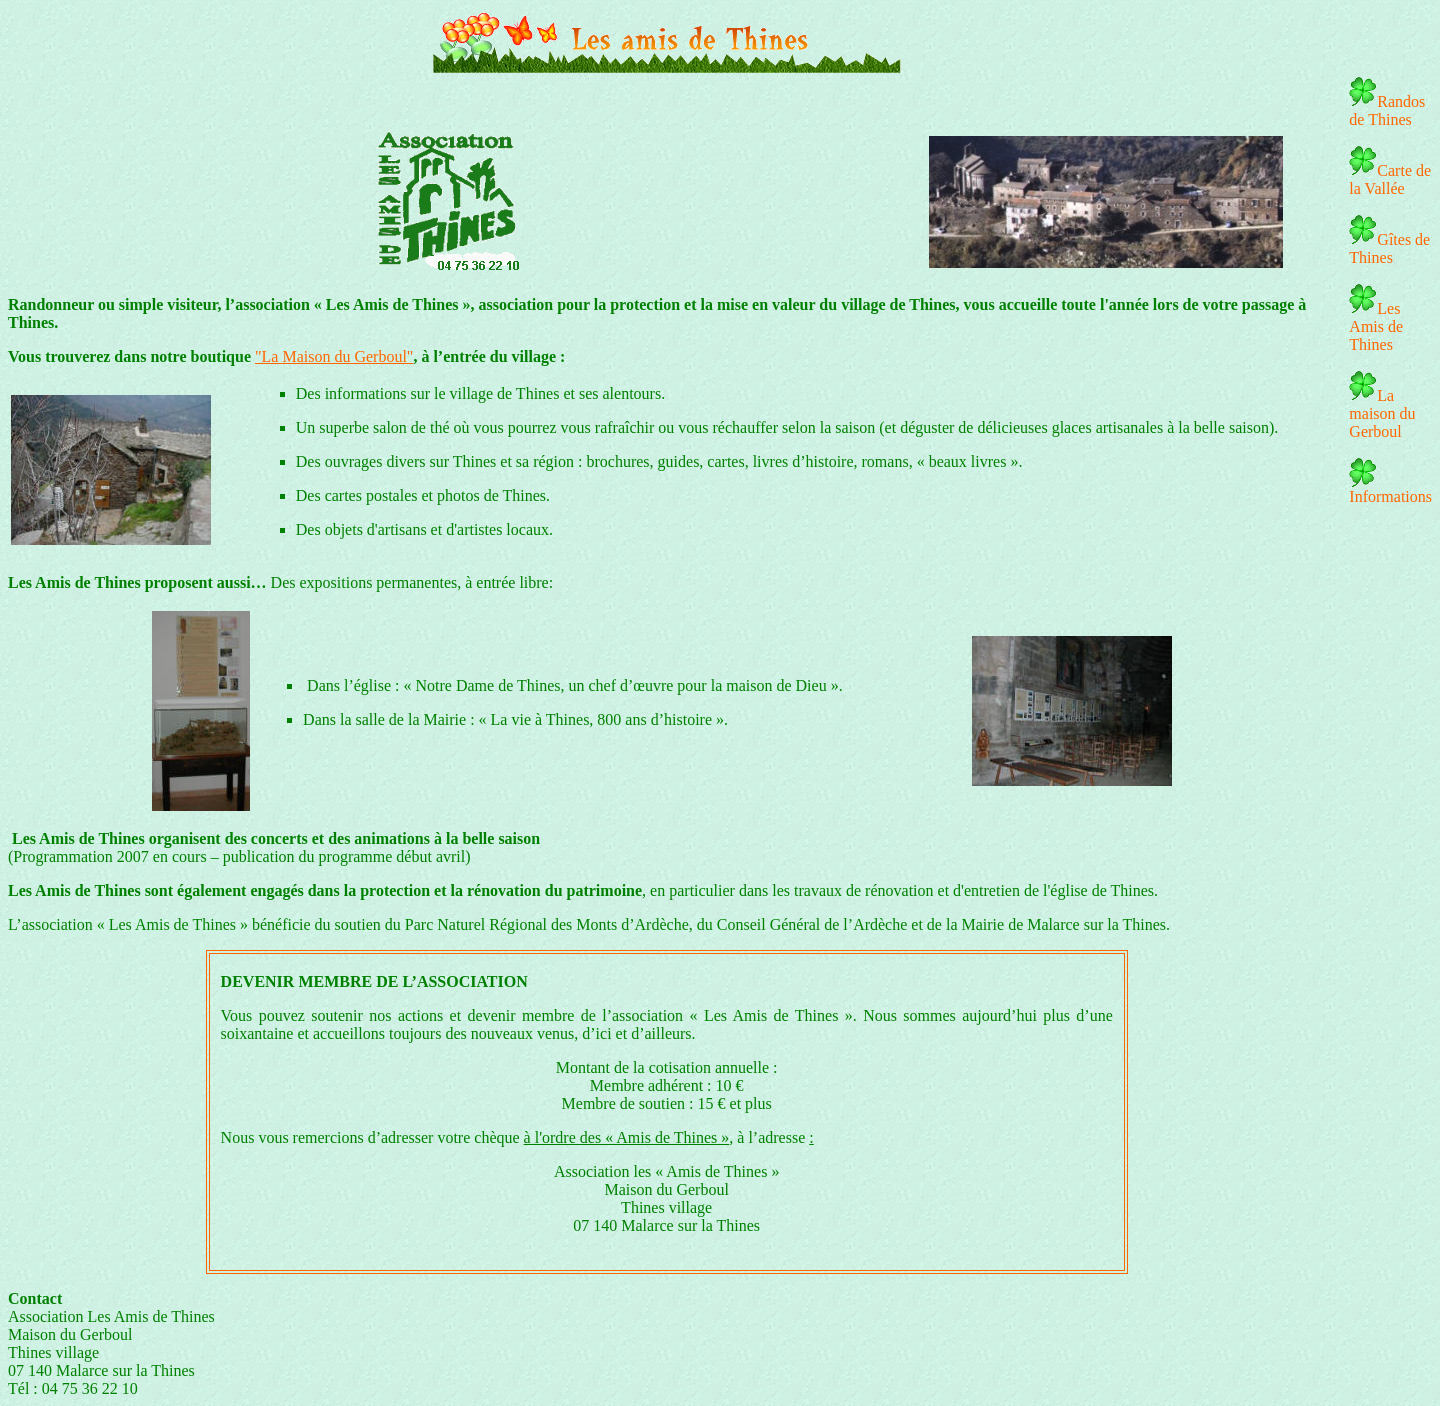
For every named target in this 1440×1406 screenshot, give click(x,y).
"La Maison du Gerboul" (334, 356)
